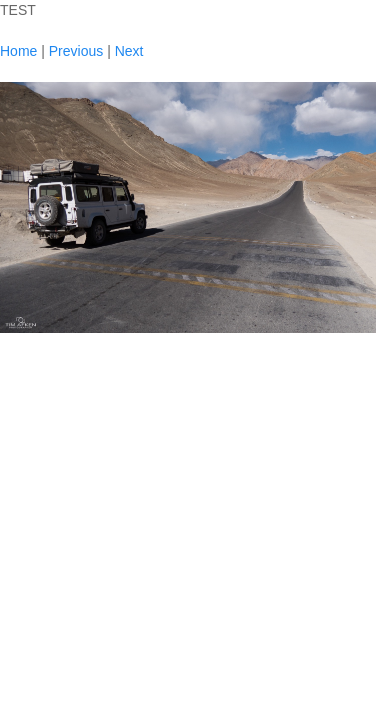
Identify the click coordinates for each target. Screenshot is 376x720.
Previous (76, 51)
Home (18, 51)
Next (129, 51)
